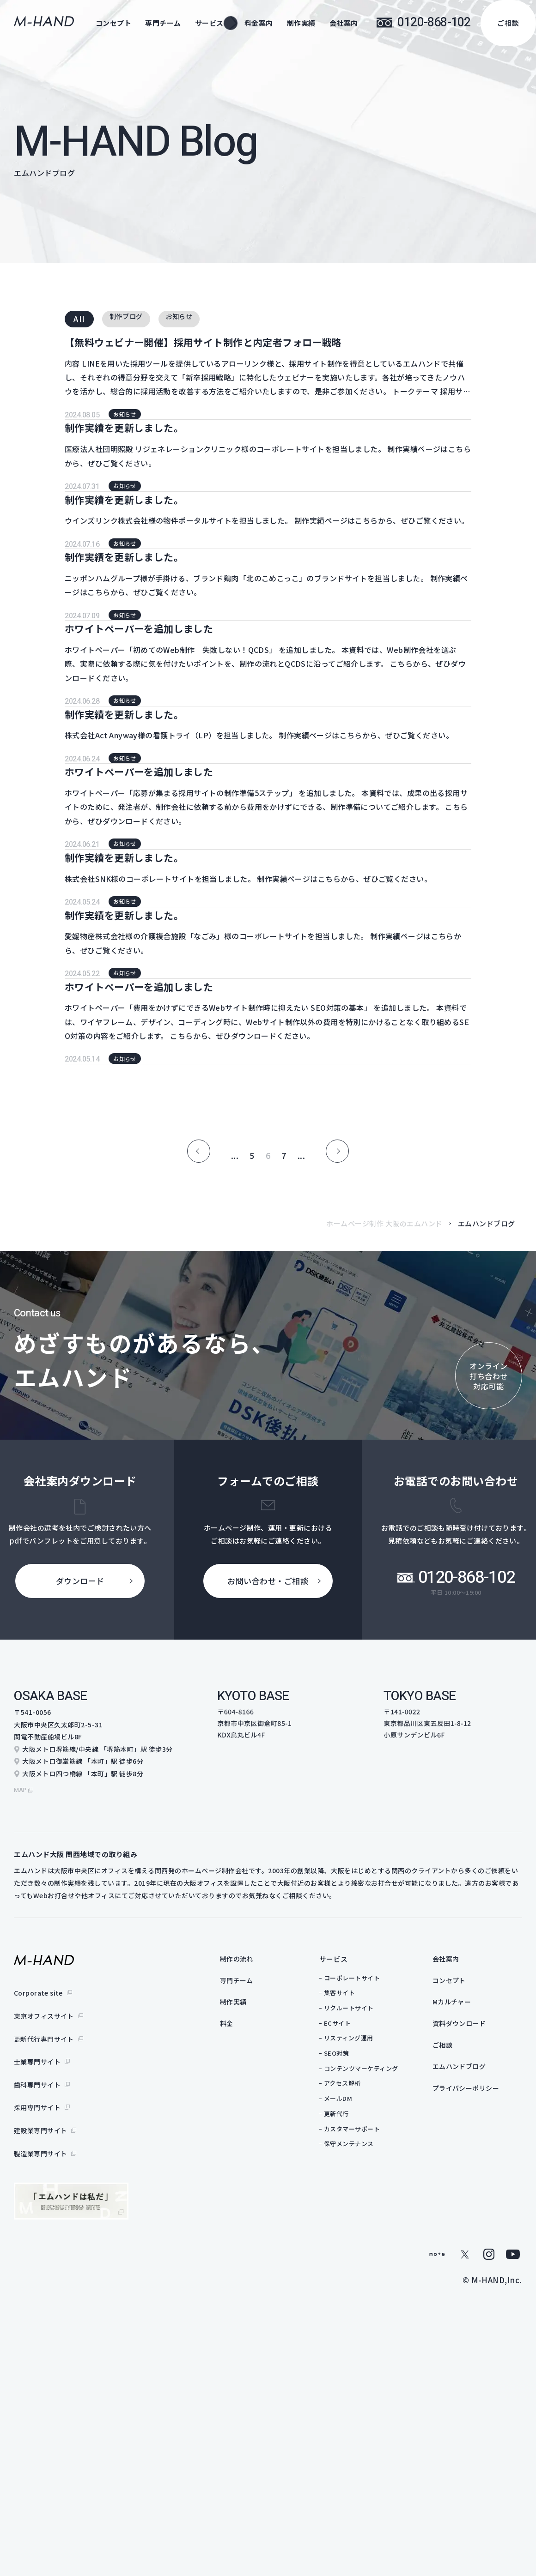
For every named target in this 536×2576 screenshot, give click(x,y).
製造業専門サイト (40, 2446)
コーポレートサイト (370, 2304)
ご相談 (508, 23)
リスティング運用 (366, 2364)
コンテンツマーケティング (379, 2394)
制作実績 (301, 23)
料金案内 (258, 23)
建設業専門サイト (40, 2428)
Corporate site (38, 2318)
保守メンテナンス (367, 2470)
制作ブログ (132, 319)
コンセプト (114, 23)
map (21, 2116)
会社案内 (343, 23)
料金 (245, 2353)
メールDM (356, 2424)
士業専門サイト (37, 2373)
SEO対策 (354, 2379)
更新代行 (354, 2440)
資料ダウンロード (479, 2353)
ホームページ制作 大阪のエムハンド (384, 1554)
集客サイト (357, 2319)
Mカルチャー (471, 2330)
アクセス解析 (360, 2409)
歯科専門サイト (37, 2391)
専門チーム (163, 23)
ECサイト (355, 2349)
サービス (351, 2285)
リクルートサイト (367, 2334)
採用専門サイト (37, 2409)
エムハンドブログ (479, 2397)
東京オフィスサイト (44, 2336)
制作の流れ (256, 2285)
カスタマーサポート (370, 2455)
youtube (513, 2545)
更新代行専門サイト (44, 2355)
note (437, 2545)
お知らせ (196, 319)
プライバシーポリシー (486, 2420)
